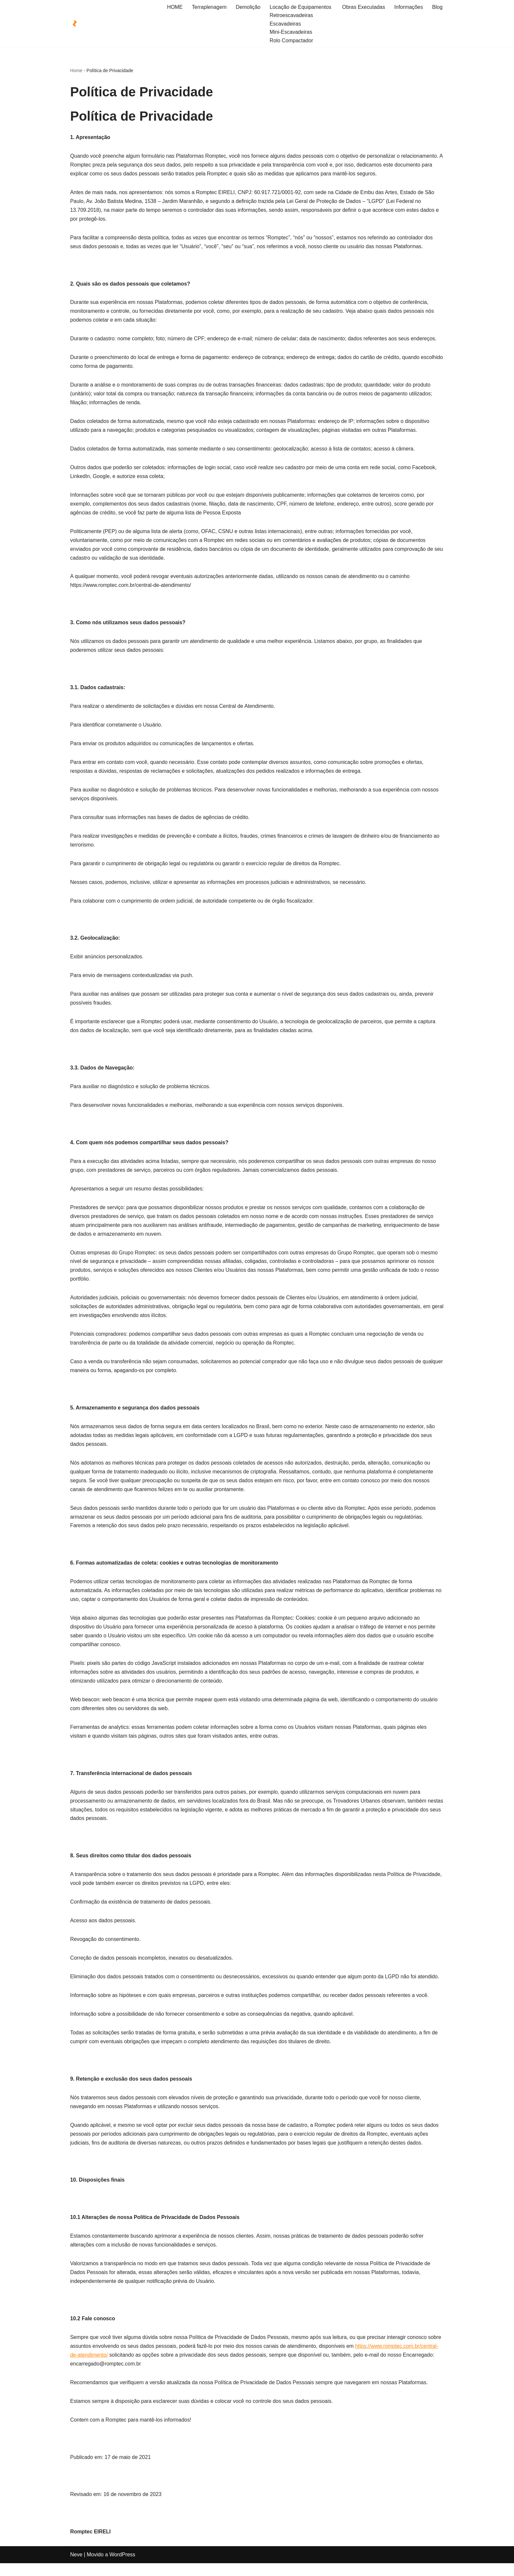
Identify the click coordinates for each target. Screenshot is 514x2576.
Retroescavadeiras (290, 15)
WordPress (122, 2567)
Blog (437, 7)
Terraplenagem (208, 7)
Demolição (247, 7)
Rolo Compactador (290, 40)
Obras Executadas (363, 7)
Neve (76, 2567)
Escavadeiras (284, 24)
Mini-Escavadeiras (290, 32)
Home (76, 70)
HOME (174, 7)
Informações (408, 7)
